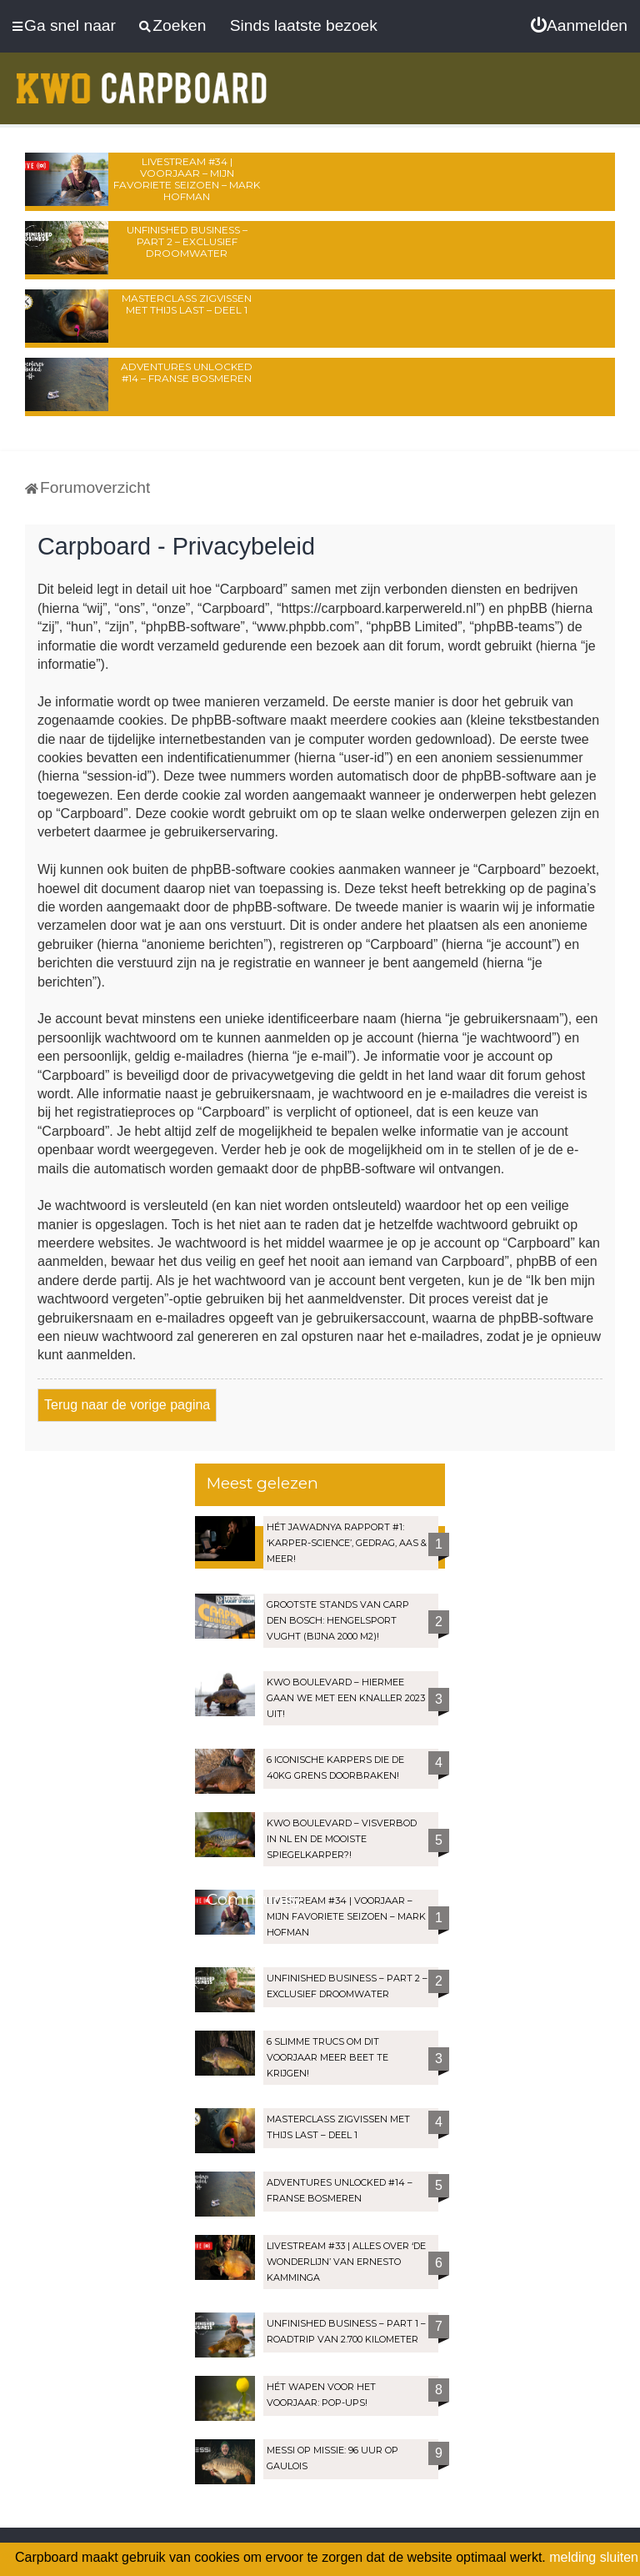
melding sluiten (593, 2557)
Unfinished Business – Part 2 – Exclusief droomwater (187, 241)
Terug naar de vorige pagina (127, 1405)
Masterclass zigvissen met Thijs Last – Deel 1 (187, 304)
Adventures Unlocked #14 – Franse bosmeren (186, 372)
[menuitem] (579, 26)
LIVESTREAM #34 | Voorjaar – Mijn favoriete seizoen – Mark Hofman (186, 179)
